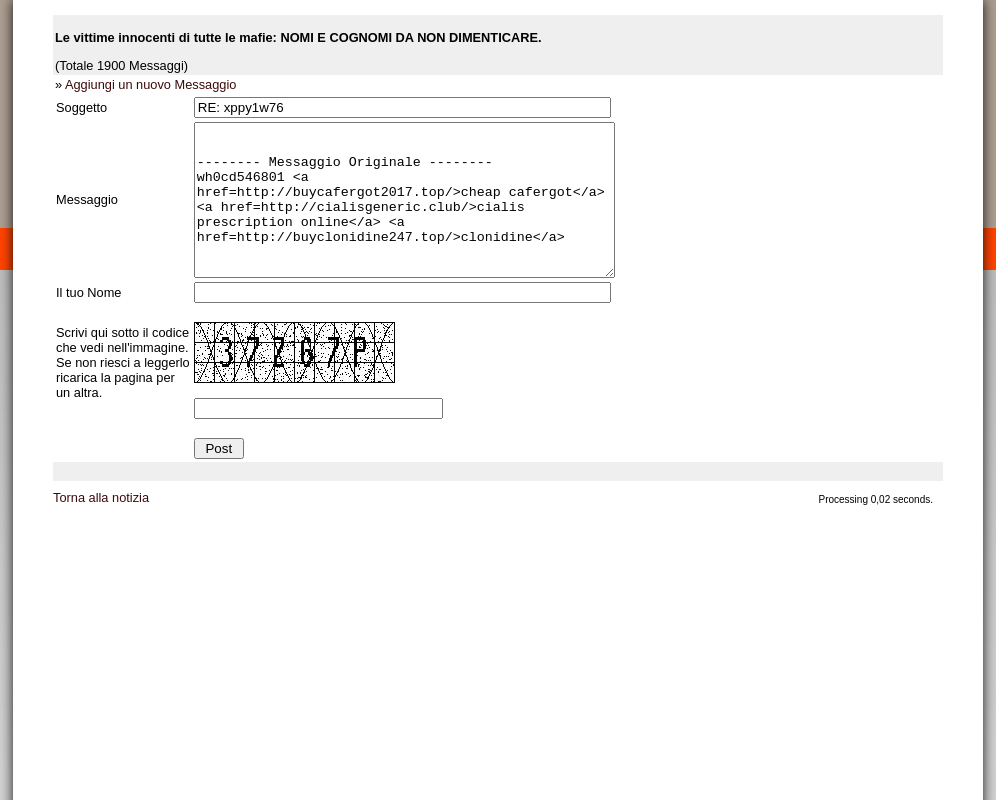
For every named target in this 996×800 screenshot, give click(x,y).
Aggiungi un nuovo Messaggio (150, 84)
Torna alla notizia (101, 527)
